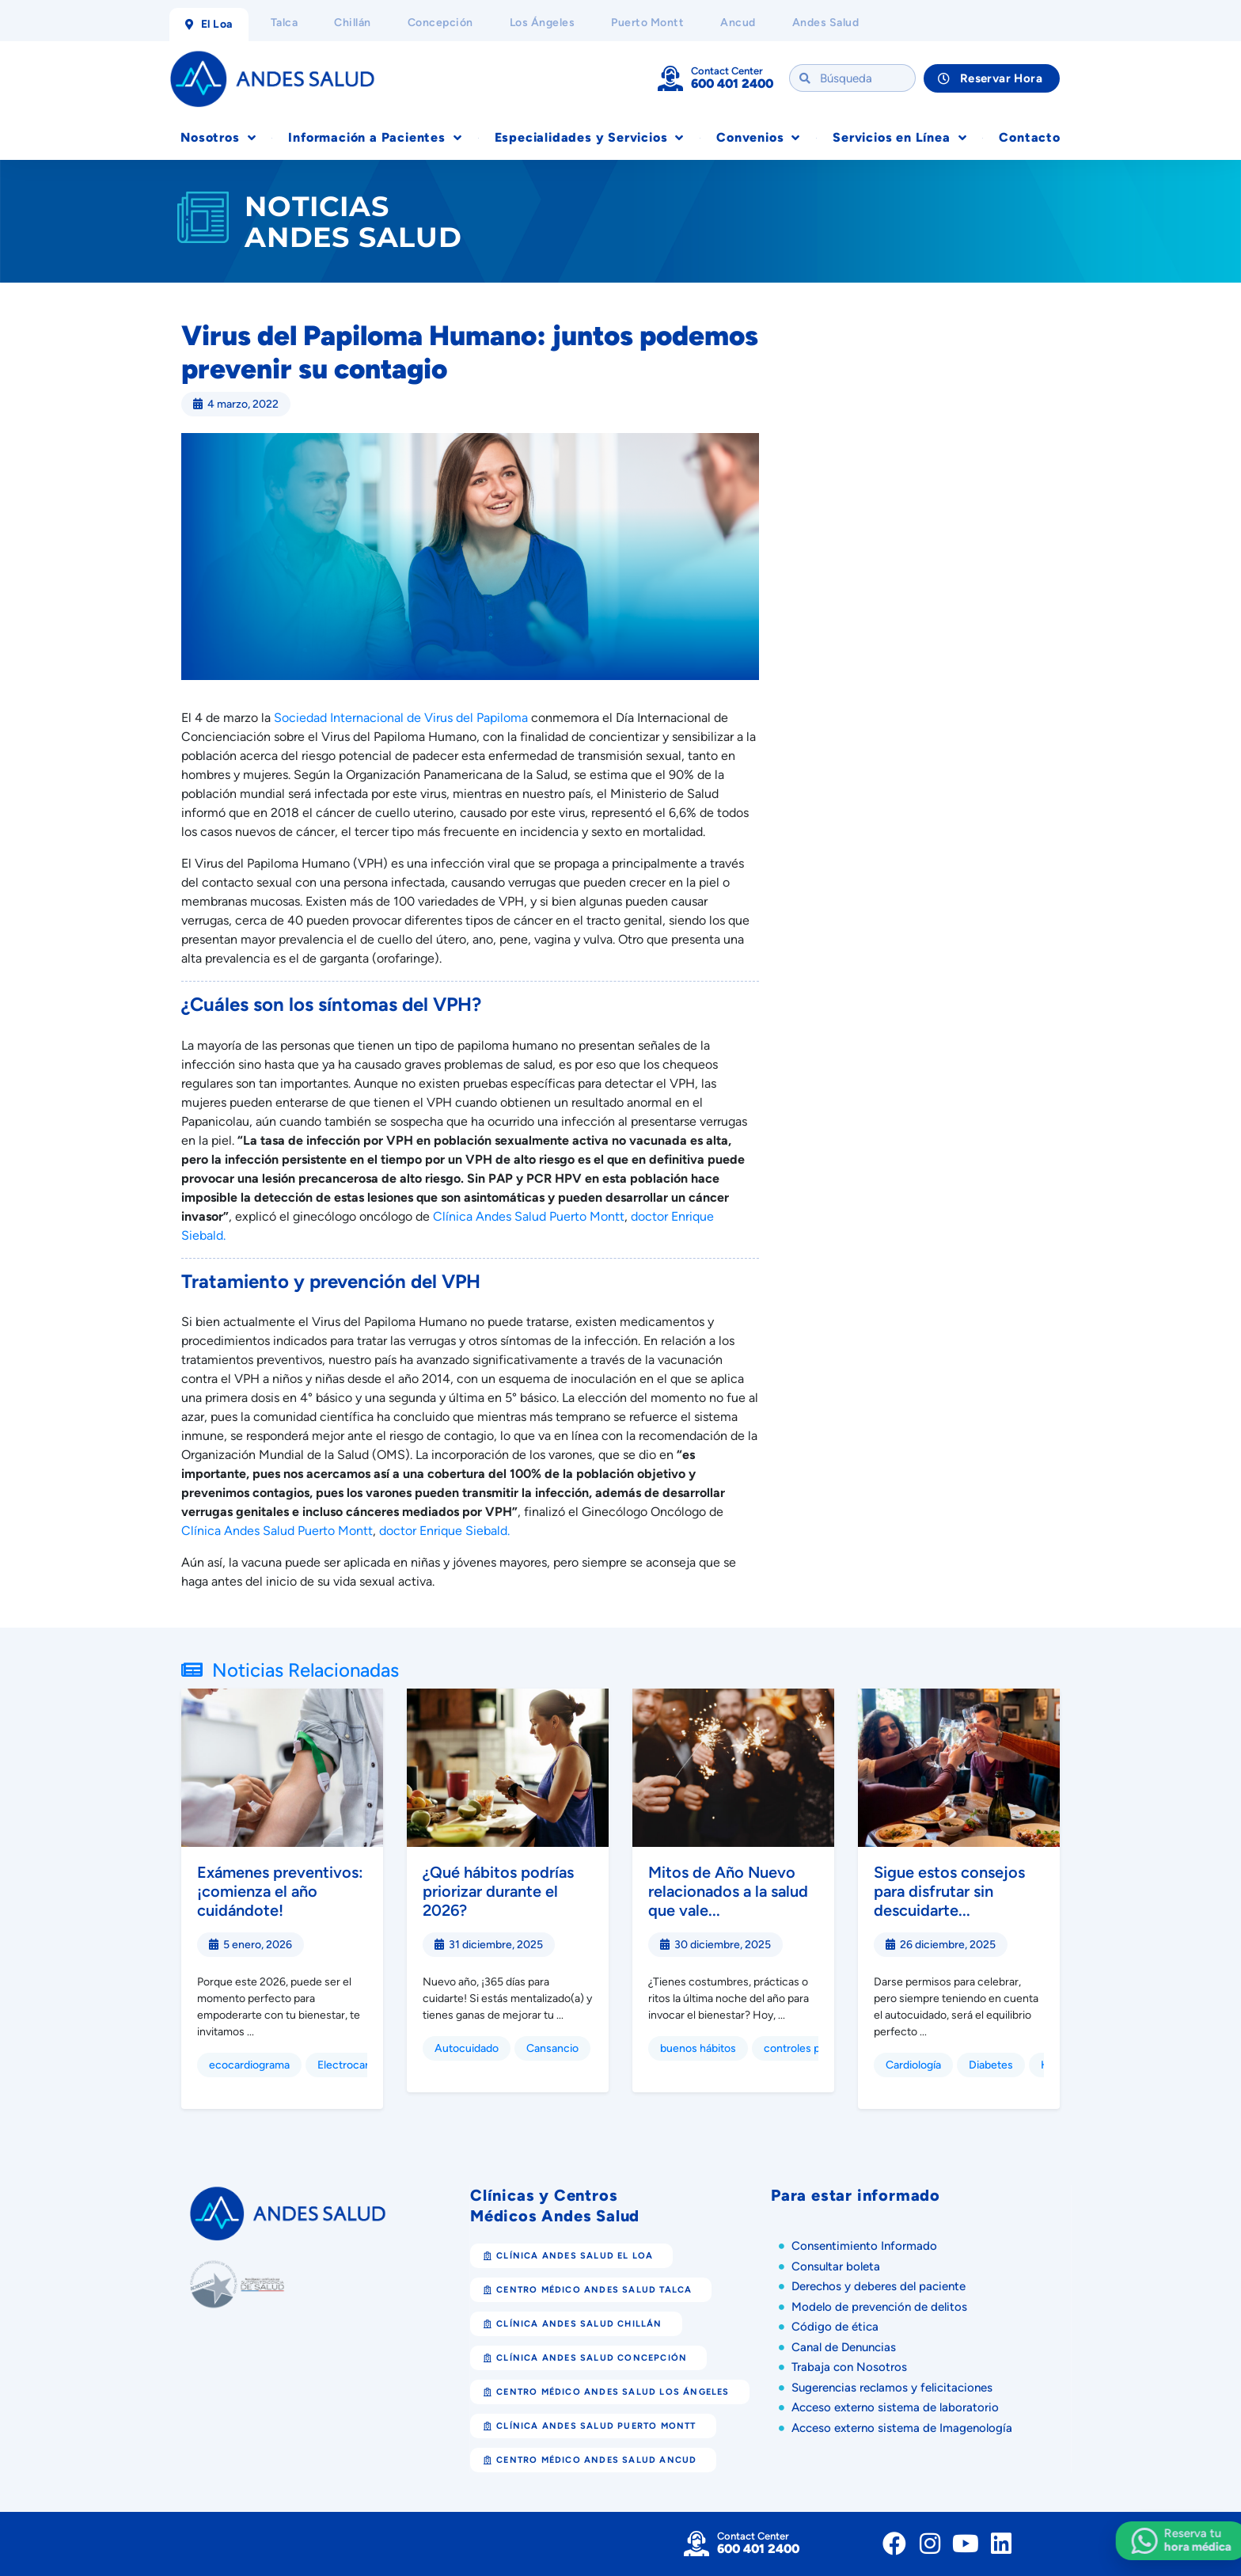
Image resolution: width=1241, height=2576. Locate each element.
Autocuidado (467, 2048)
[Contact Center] (670, 78)
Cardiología (913, 2065)
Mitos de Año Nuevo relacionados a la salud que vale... (728, 1891)
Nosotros (218, 137)
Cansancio (552, 2048)
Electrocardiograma (366, 2065)
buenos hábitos (698, 2048)
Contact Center (727, 71)
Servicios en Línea (899, 137)
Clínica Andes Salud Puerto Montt (528, 1216)
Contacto (1029, 137)
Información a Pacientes (374, 137)
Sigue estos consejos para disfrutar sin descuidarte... (949, 1891)
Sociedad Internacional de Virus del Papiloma (401, 717)
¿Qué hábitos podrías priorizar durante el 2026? (498, 1891)
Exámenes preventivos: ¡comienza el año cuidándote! (280, 1891)
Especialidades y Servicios (590, 137)
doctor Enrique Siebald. (444, 1530)
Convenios (758, 137)
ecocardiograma (249, 2065)
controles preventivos (818, 2048)
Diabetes (991, 2065)
